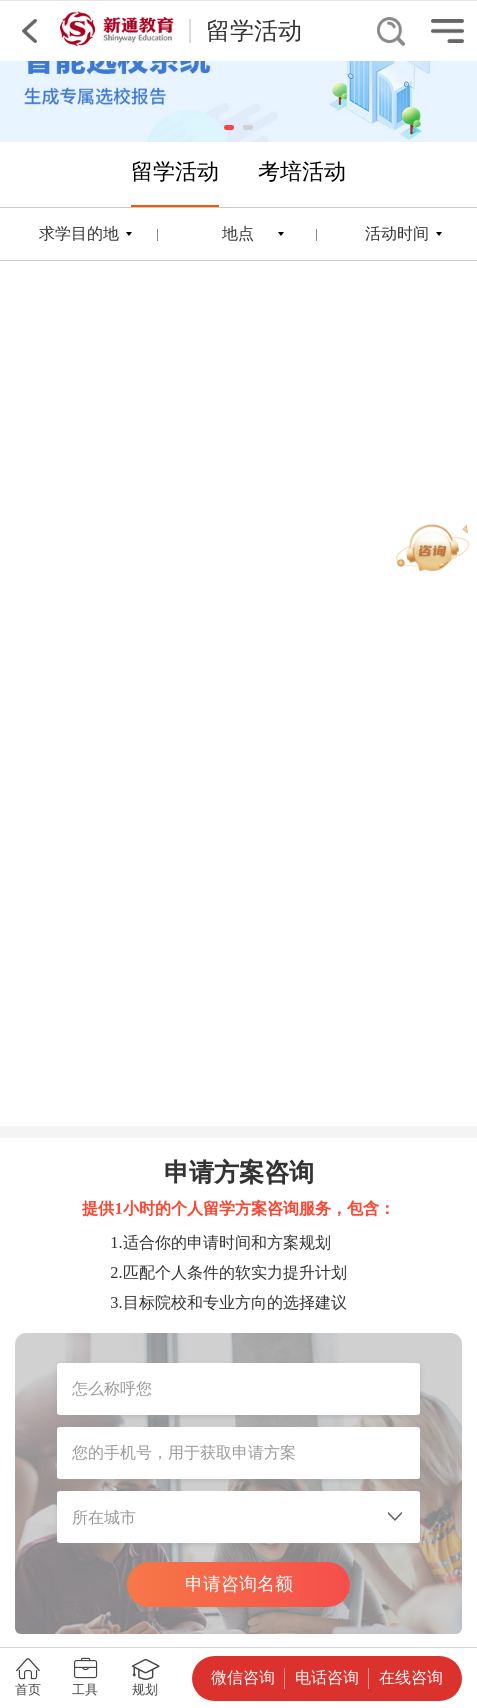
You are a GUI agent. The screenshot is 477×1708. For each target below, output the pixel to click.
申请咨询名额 (239, 1584)
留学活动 (175, 171)
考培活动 (302, 171)
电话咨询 (327, 1677)
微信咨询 (243, 1677)
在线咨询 (411, 1677)
